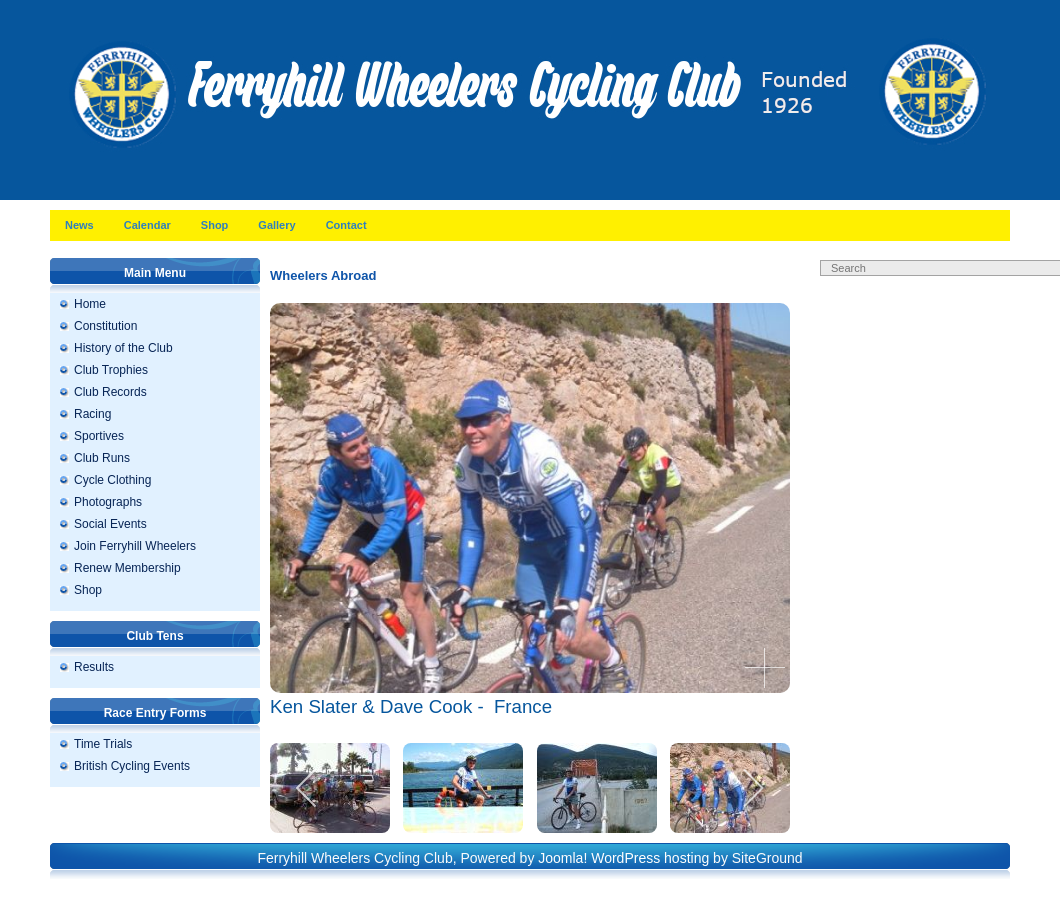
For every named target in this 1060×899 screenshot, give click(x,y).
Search (980, 288)
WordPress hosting (650, 858)
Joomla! (562, 858)
